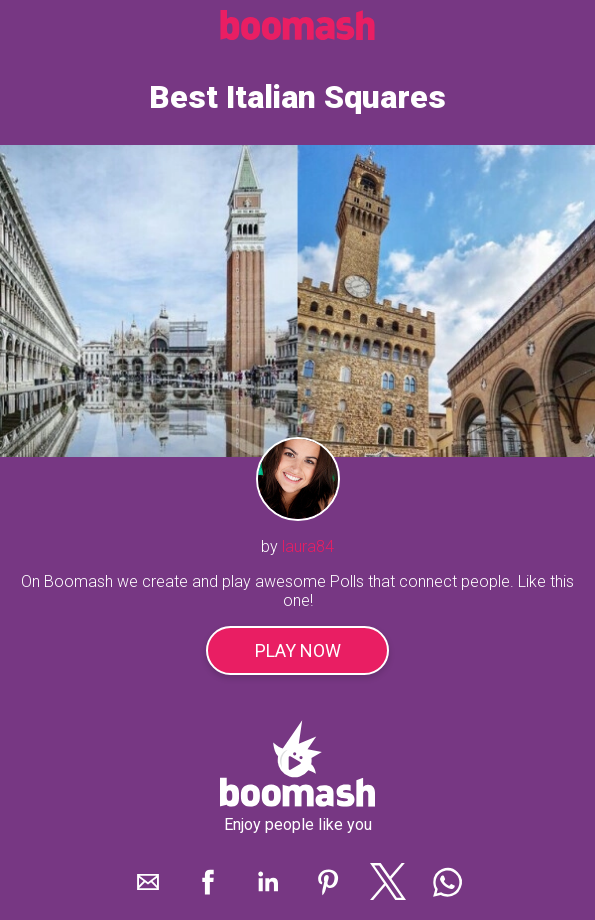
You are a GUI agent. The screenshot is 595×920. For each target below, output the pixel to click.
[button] (148, 882)
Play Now (298, 650)
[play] (297, 300)
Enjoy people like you (298, 824)
